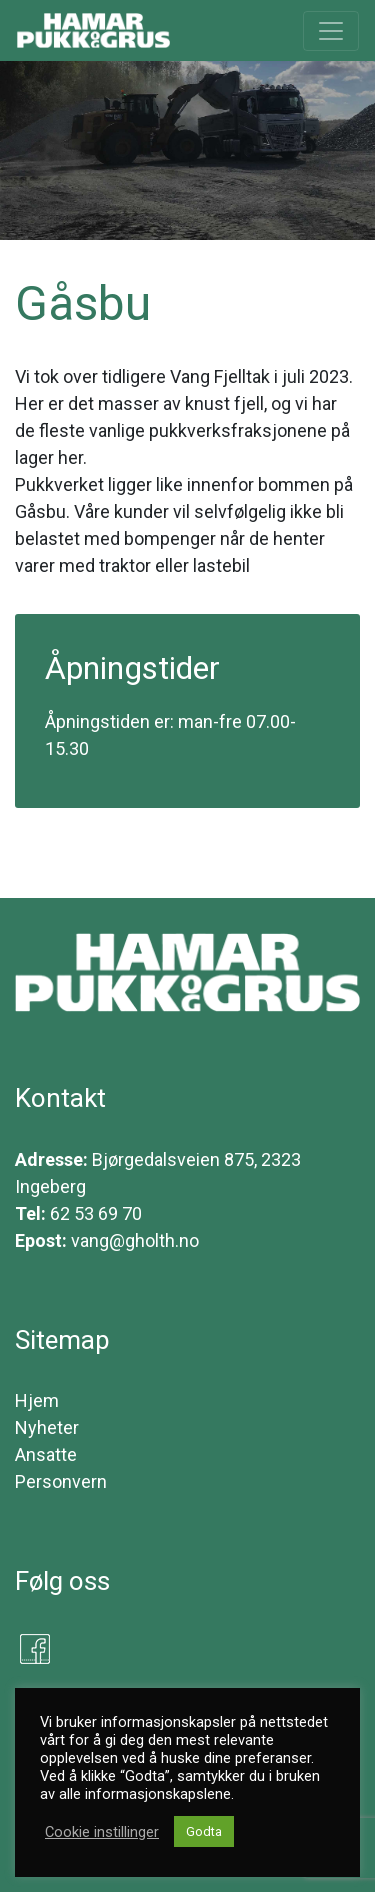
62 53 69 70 (96, 1213)
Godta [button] (204, 1831)
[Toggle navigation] (331, 31)
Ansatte (46, 1454)
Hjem (37, 1400)
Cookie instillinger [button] (102, 1832)
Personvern (61, 1481)
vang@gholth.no (135, 1240)
